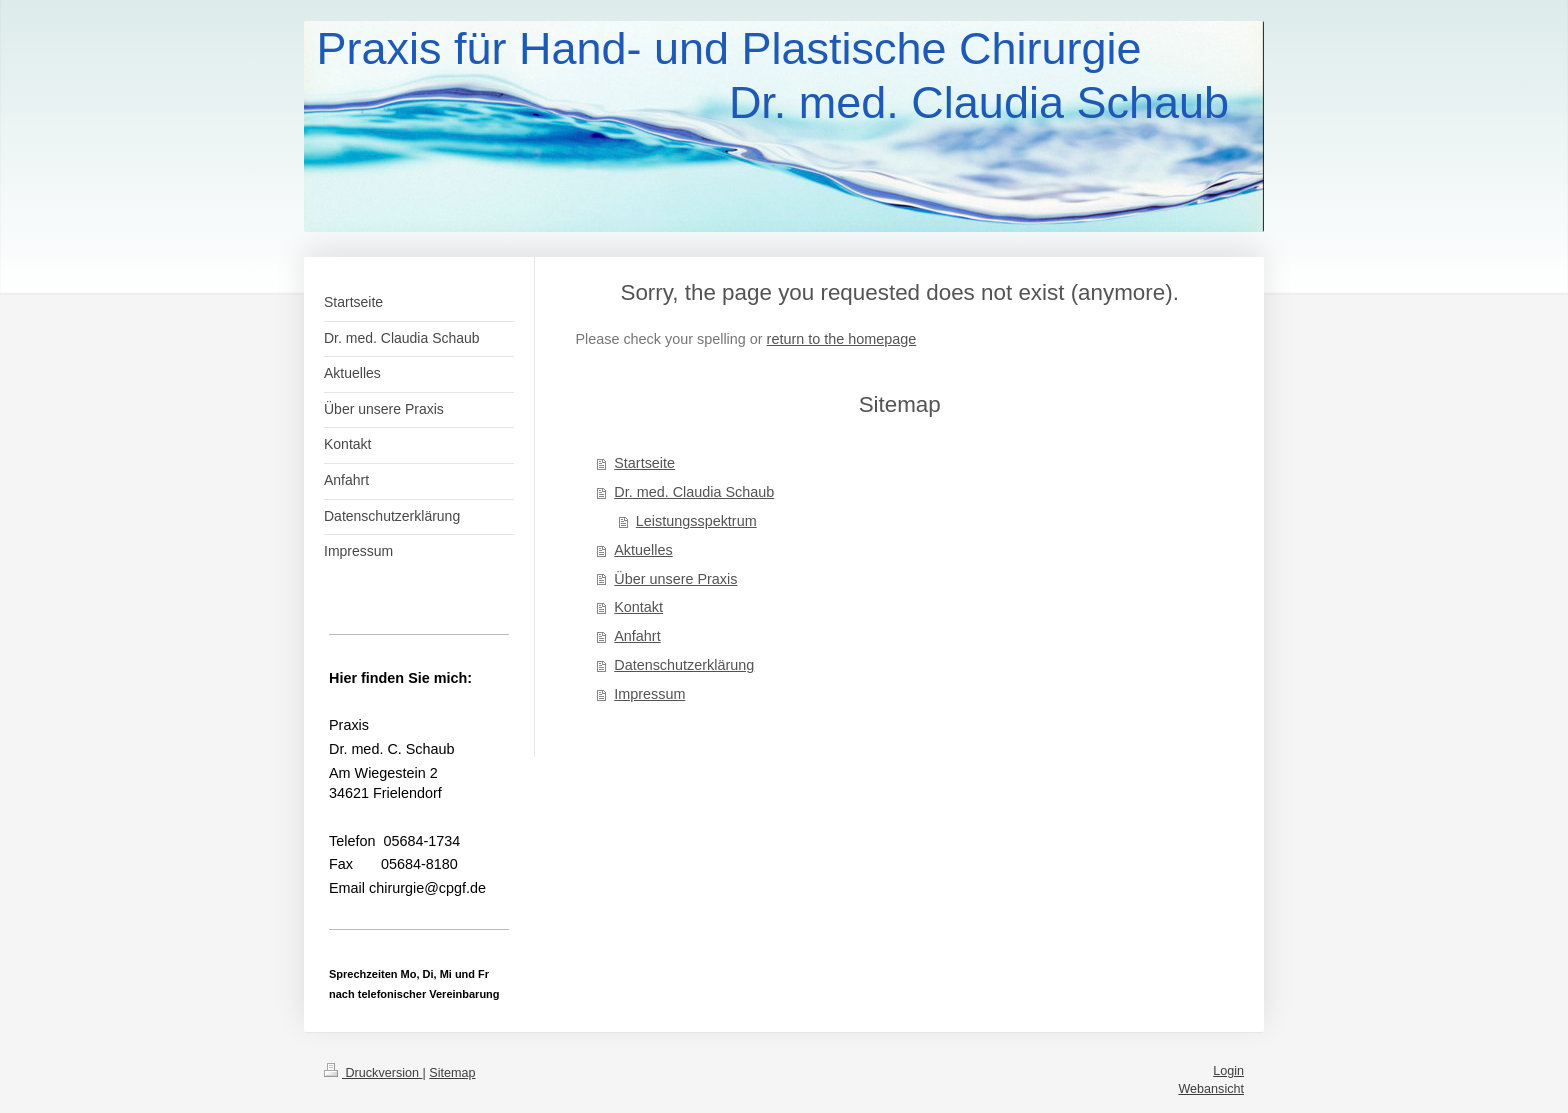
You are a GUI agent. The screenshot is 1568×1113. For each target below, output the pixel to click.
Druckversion (373, 1073)
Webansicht (1211, 1089)
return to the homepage (842, 339)
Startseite (644, 463)
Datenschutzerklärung (684, 665)
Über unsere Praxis (675, 579)
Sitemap (452, 1073)
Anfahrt (637, 636)
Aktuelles (643, 550)
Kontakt (638, 607)
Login (1228, 1071)
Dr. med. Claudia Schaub (694, 492)
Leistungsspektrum (696, 521)
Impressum (649, 694)
